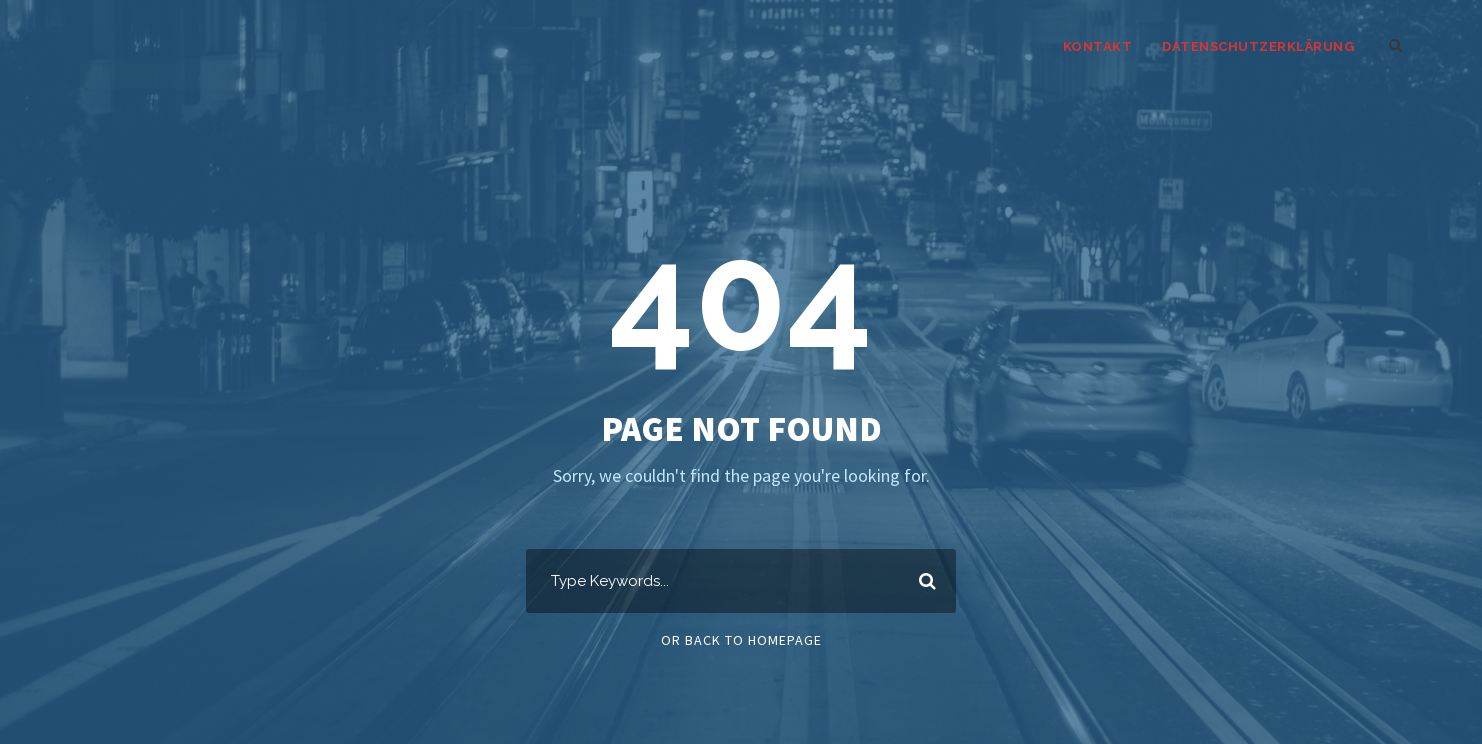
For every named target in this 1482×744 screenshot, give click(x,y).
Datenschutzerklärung (1258, 46)
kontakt (1098, 46)
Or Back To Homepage (741, 640)
